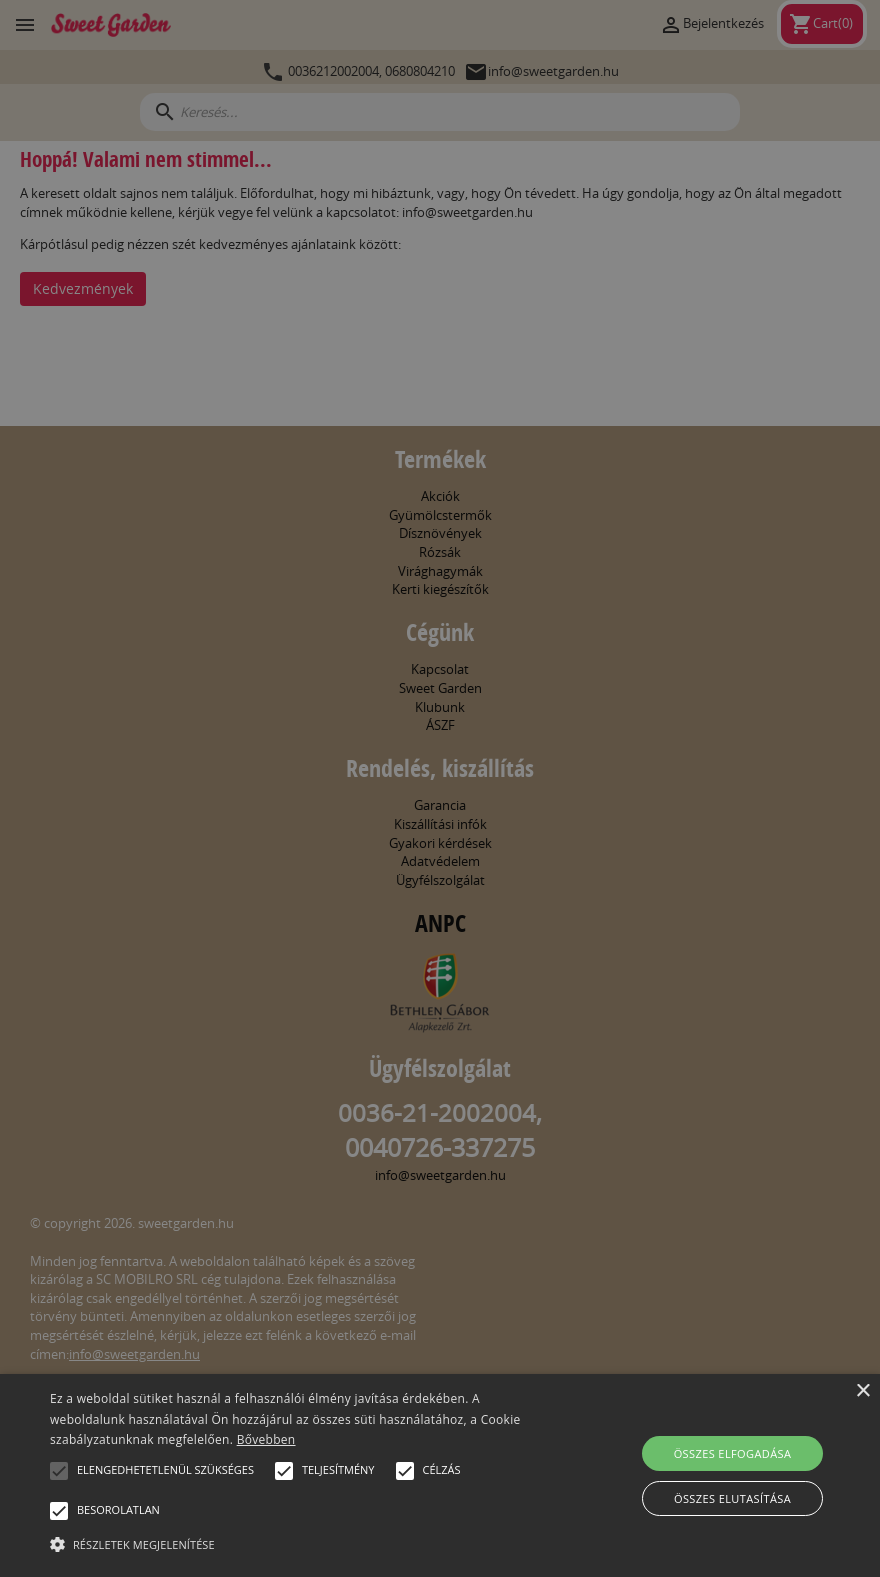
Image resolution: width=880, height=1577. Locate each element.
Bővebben (266, 1439)
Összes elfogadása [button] (733, 1453)
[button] (59, 1471)
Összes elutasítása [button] (732, 1498)
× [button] (862, 1391)
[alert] (440, 788)
